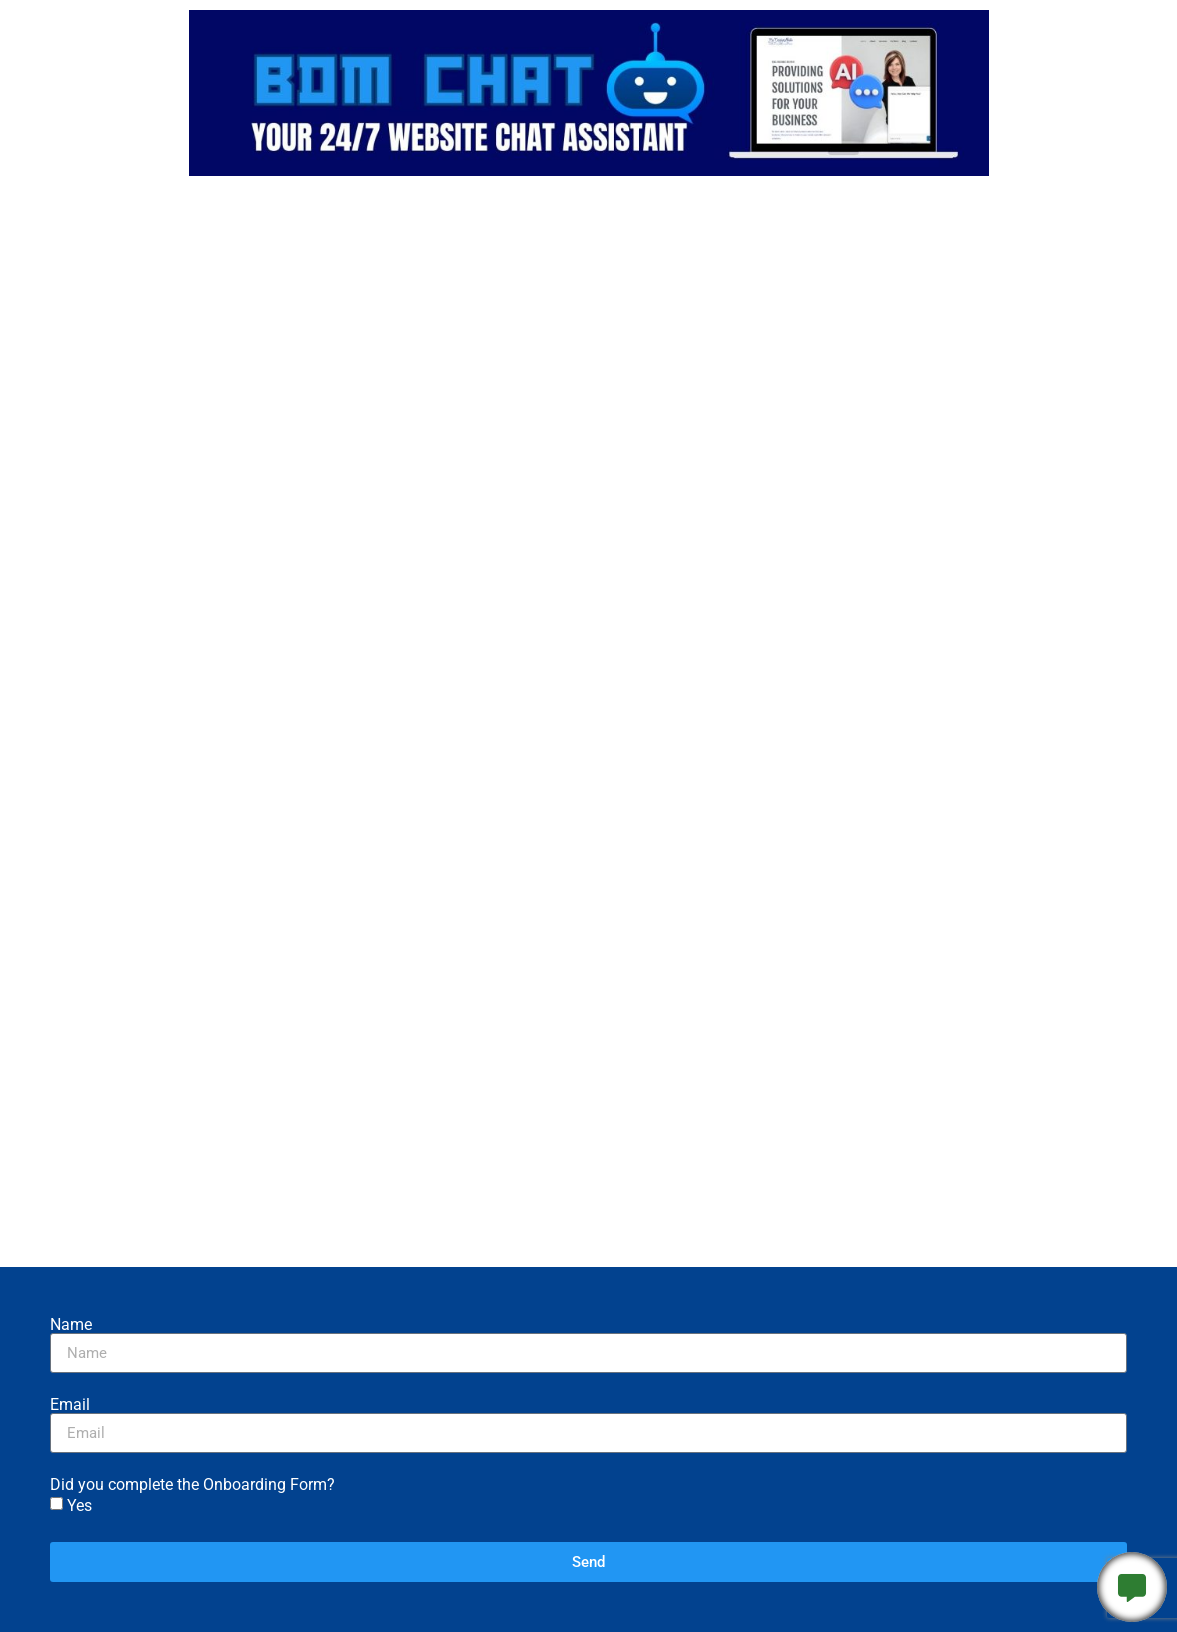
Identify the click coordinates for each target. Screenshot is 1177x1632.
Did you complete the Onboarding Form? (192, 1485)
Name (71, 1325)
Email (70, 1405)
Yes (79, 1505)
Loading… (589, 723)
